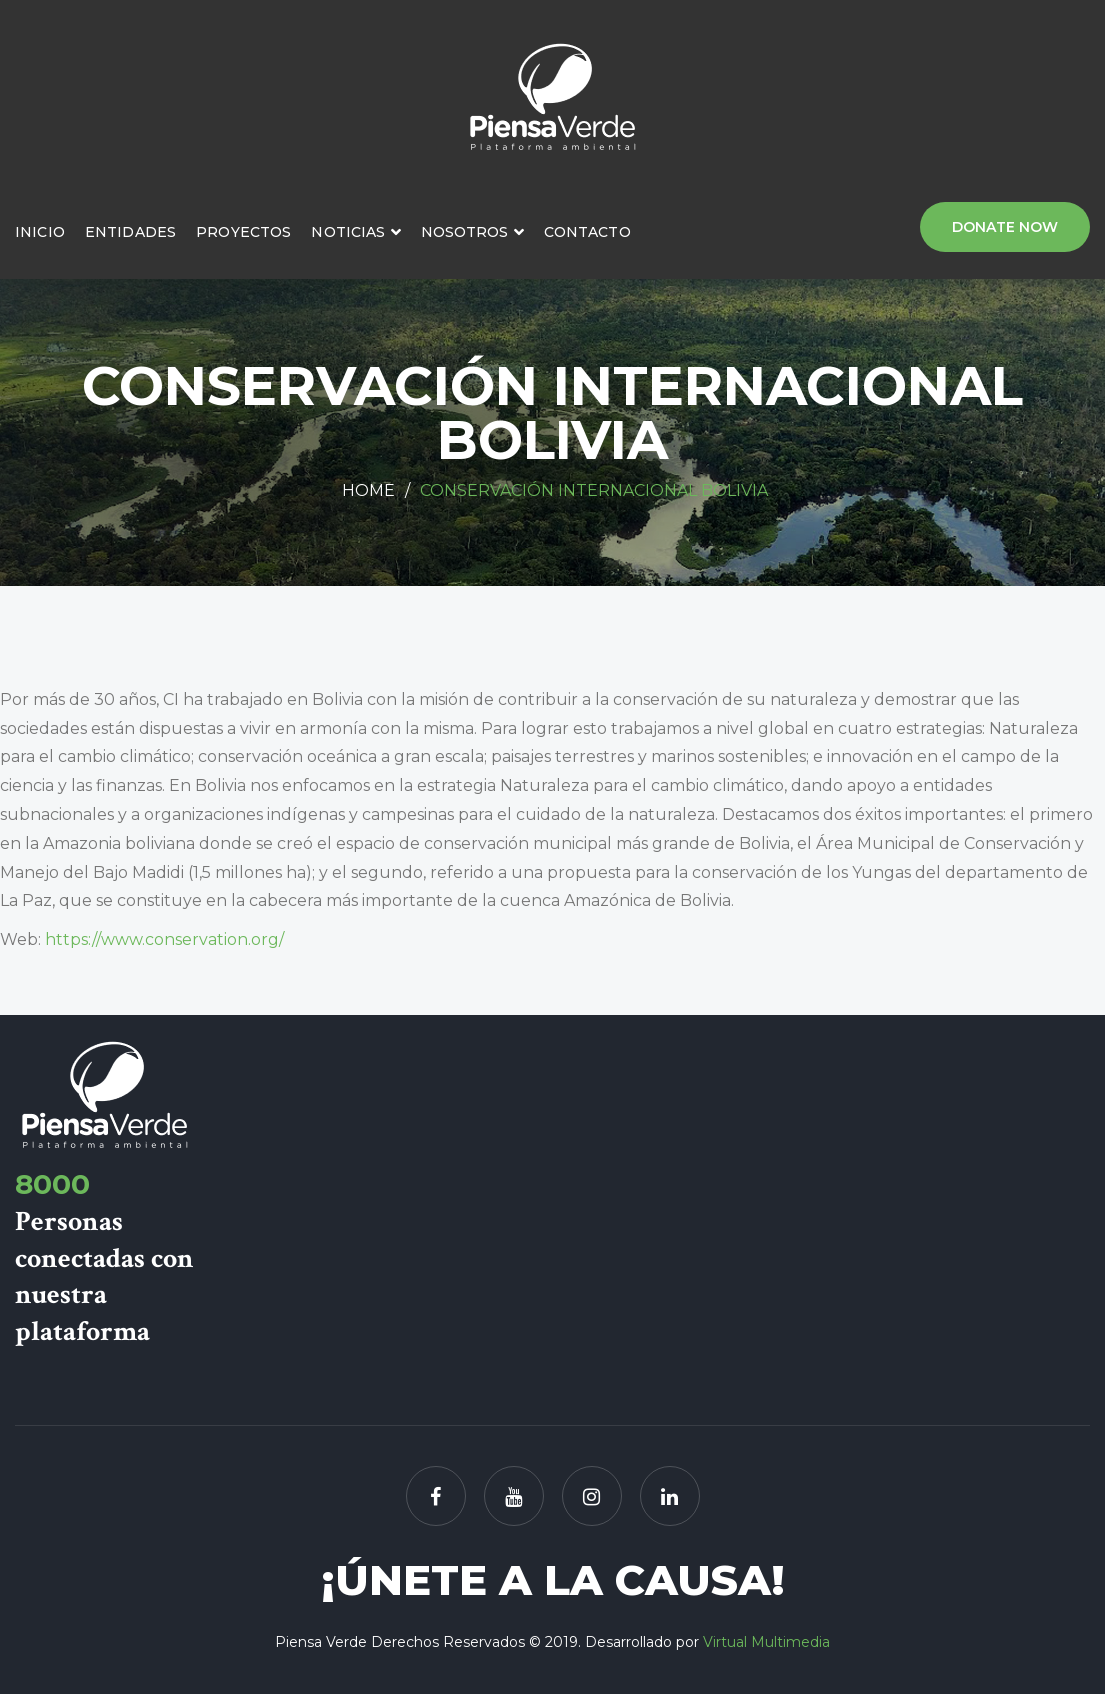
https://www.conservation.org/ (164, 939)
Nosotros (465, 232)
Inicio (40, 232)
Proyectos (243, 232)
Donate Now (1005, 227)
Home (368, 490)
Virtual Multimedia (766, 1642)
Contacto (587, 232)
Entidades (130, 232)
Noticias (348, 232)
